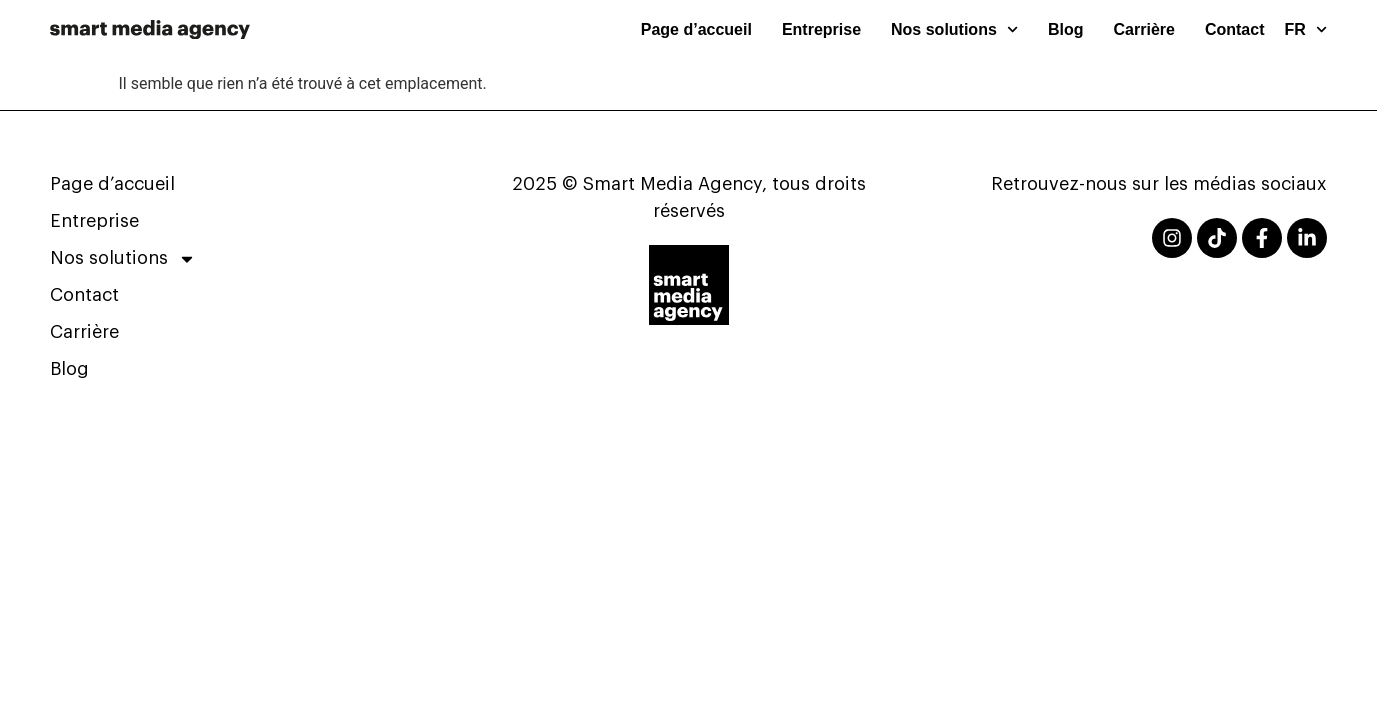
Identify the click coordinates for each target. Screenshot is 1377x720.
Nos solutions (954, 29)
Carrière (1144, 29)
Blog (1066, 29)
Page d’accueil (696, 29)
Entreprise (821, 29)
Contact (1235, 29)
